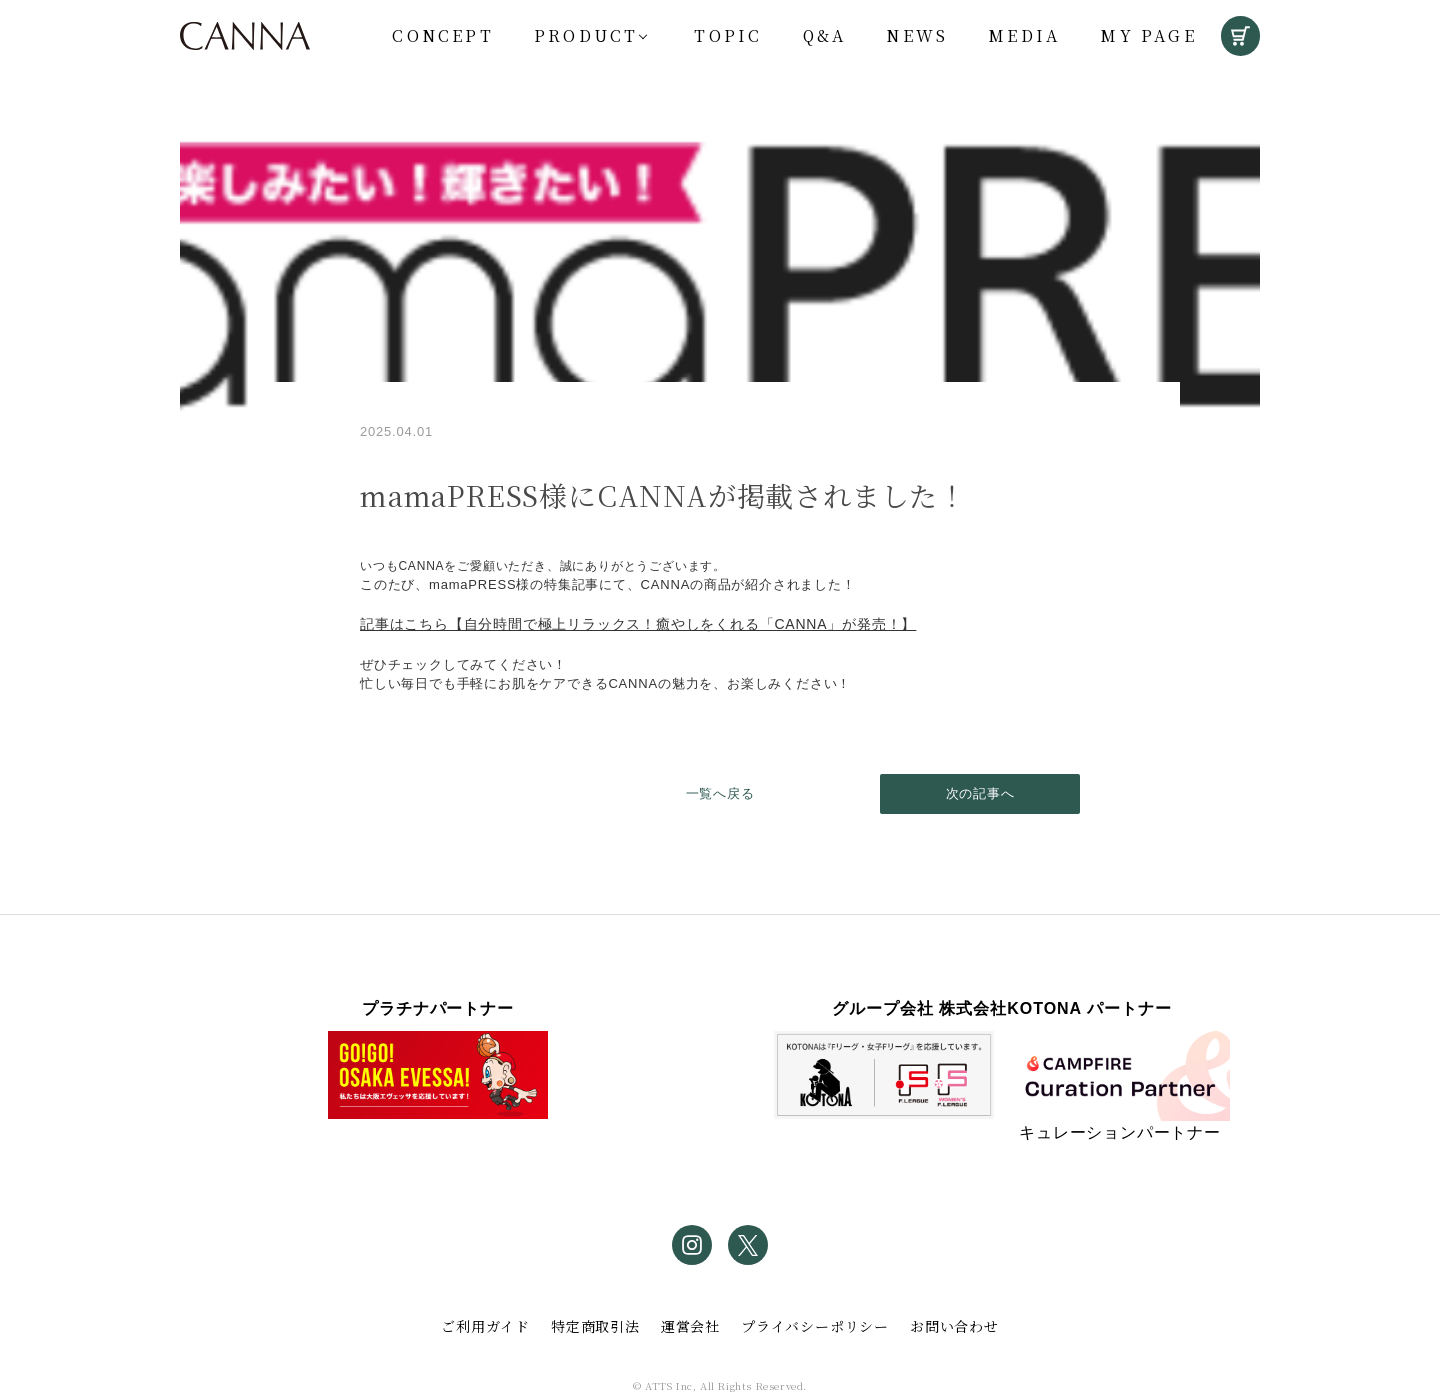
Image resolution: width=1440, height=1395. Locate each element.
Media (1024, 35)
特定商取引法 (595, 1326)
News (917, 35)
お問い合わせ (954, 1326)
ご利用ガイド (485, 1326)
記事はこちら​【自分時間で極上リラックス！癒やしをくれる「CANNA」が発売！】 (638, 624)
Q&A (825, 35)
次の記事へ (980, 793)
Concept (442, 35)
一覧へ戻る (720, 793)
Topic (728, 35)
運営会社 (690, 1326)
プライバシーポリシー (815, 1326)
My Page (1148, 35)
